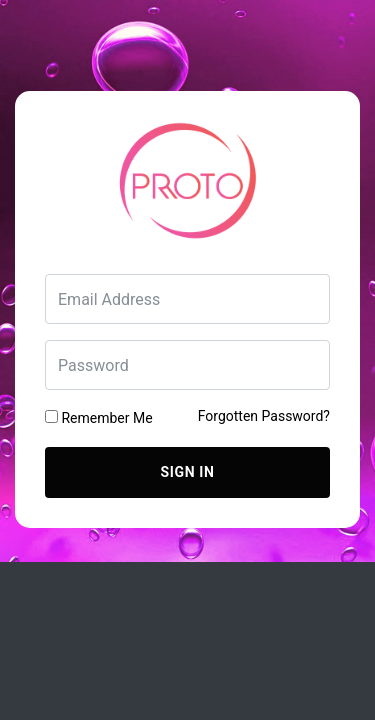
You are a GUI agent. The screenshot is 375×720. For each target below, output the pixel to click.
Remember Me (99, 418)
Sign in (188, 472)
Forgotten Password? (264, 416)
